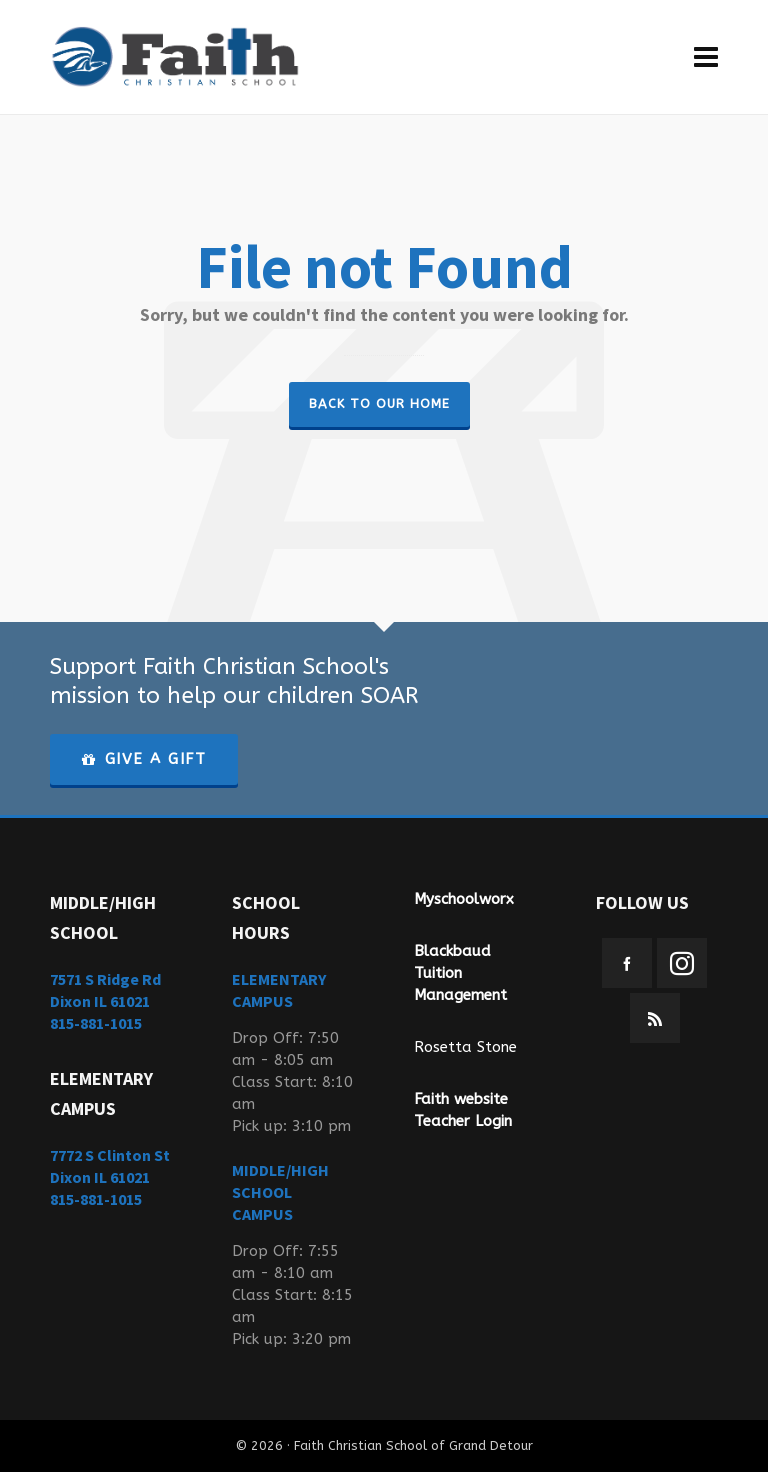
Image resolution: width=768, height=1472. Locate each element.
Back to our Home (379, 403)
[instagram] (682, 963)
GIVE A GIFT (144, 759)
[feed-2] (655, 1018)
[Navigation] (706, 57)
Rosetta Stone (465, 1047)
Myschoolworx (464, 899)
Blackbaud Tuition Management (460, 973)
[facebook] (627, 963)
